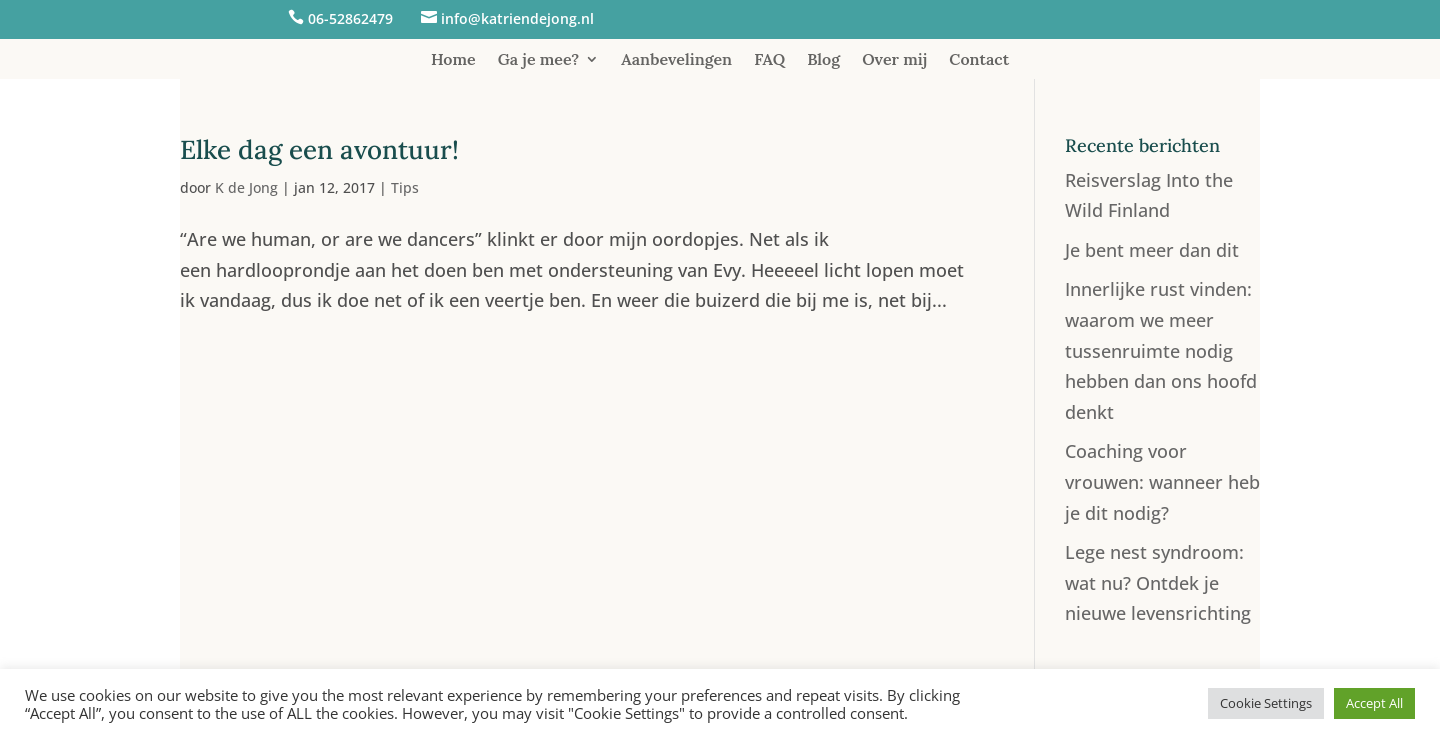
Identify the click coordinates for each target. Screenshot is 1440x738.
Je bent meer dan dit (1152, 250)
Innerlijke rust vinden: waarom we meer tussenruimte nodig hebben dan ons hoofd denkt (1161, 350)
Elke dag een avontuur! (319, 149)
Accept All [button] (1374, 703)
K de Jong (246, 187)
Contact (979, 60)
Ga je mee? (539, 60)
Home (453, 60)
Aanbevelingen (676, 60)
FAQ (769, 60)
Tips (405, 187)
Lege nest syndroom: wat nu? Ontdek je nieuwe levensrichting (1158, 582)
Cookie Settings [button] (1266, 703)
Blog (823, 60)
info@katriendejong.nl (517, 18)
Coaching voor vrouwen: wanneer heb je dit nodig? (1162, 481)
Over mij (894, 60)
